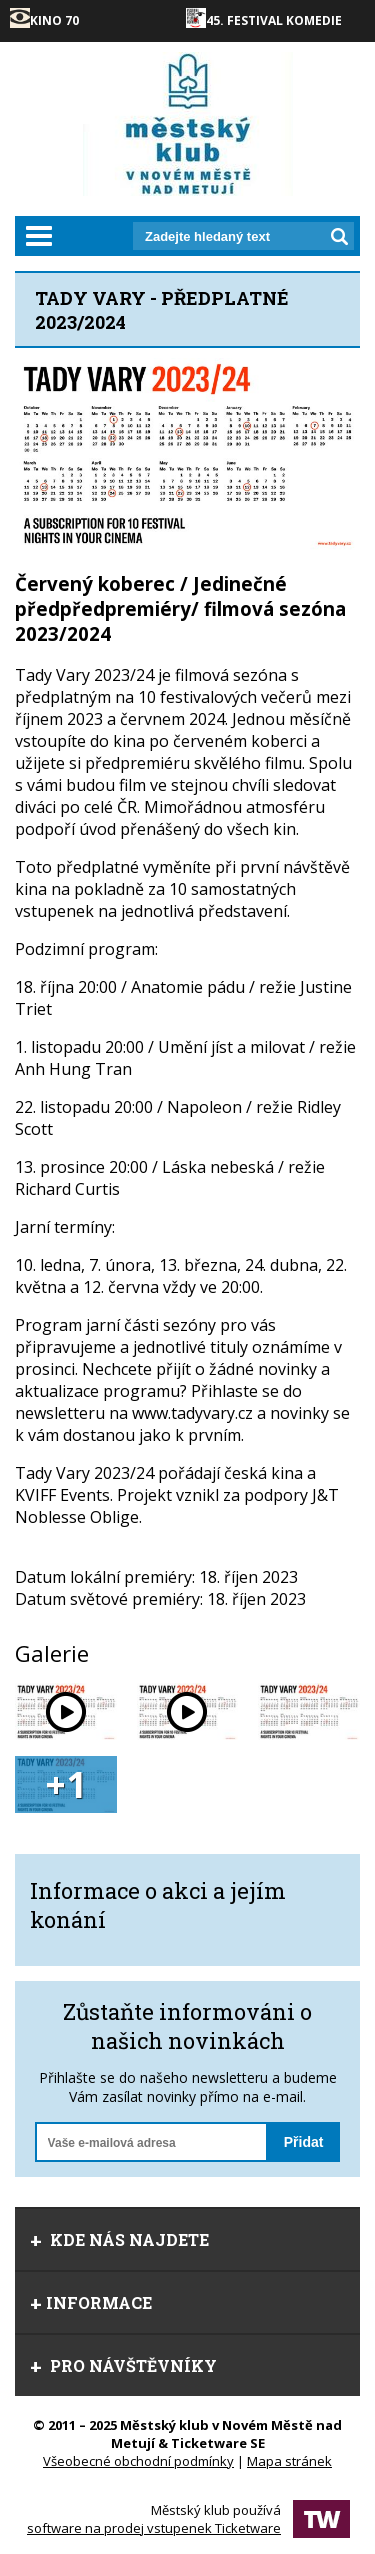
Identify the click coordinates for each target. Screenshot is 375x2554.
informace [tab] (91, 2302)
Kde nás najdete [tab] (119, 2239)
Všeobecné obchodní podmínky (138, 2461)
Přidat (304, 2142)
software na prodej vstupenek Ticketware (154, 2528)
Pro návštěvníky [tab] (123, 2365)
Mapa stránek (289, 2461)
